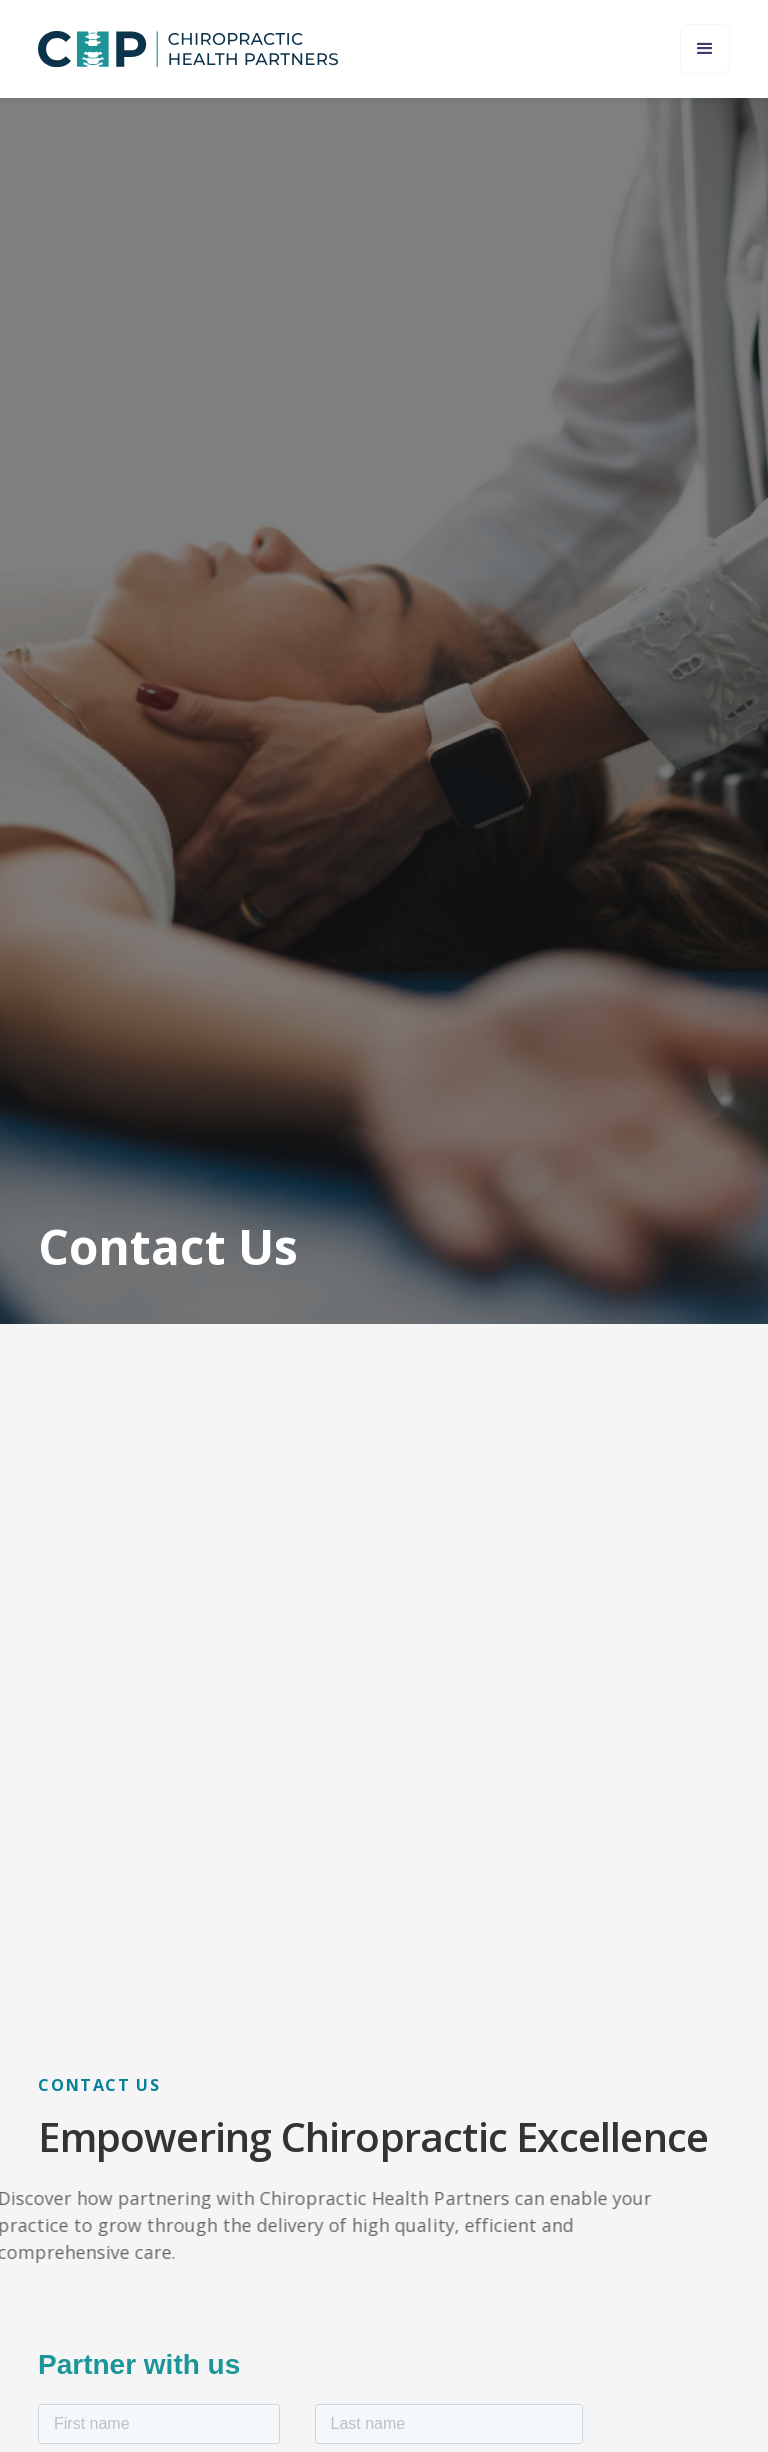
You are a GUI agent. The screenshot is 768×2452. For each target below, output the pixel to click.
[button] (705, 49)
